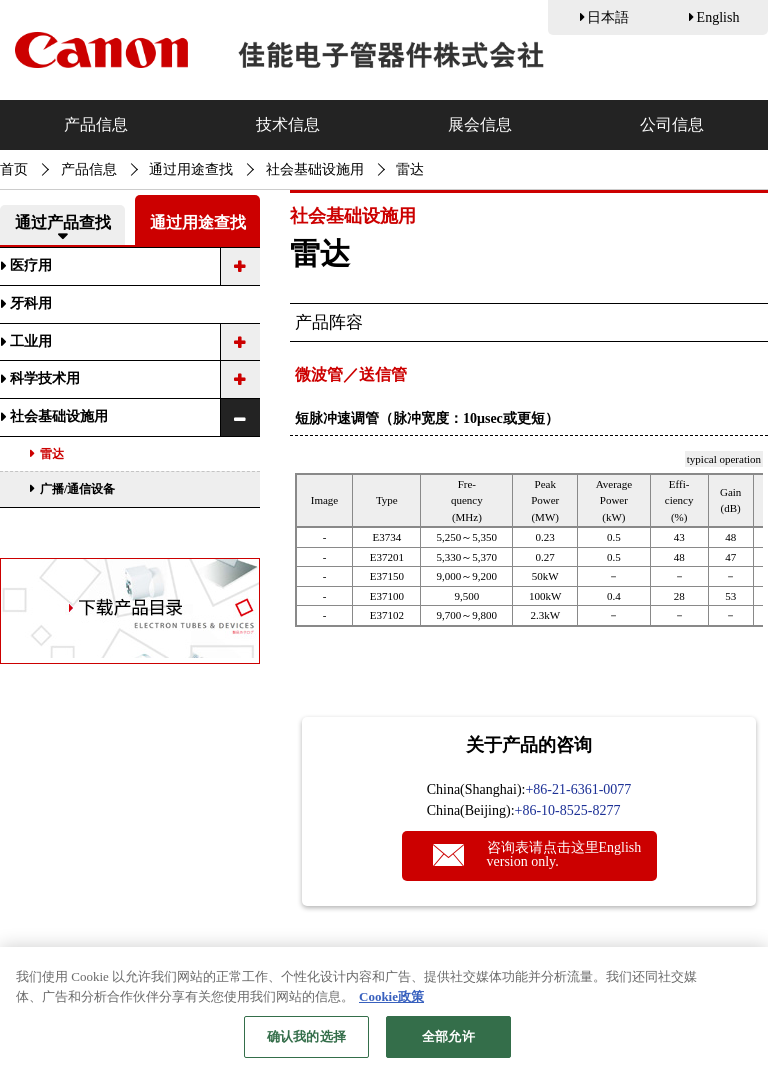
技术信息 (288, 124)
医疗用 (31, 265)
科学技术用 (45, 378)
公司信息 (672, 124)
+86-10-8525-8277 (568, 810)
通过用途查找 (191, 169)
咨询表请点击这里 (564, 854)
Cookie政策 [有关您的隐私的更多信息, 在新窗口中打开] (391, 1007)
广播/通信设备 (77, 489)
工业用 (31, 341)
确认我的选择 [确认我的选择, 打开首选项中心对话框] (306, 1047)
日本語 (608, 17)
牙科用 (31, 303)
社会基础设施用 (315, 169)
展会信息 (480, 124)
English (718, 17)
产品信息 (96, 124)
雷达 (52, 454)
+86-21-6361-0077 (578, 789)
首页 (14, 169)
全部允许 (448, 1047)
